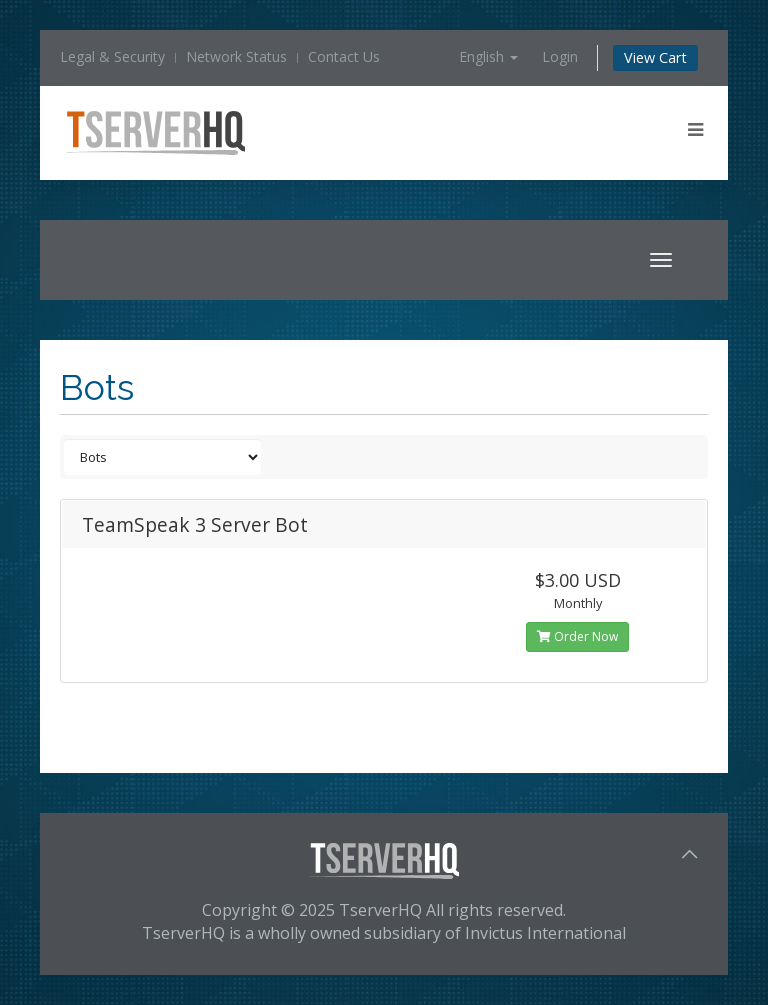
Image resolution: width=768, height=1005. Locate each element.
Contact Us (344, 56)
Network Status (236, 56)
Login (560, 56)
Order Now (577, 636)
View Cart (655, 57)
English (488, 56)
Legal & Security (112, 56)
